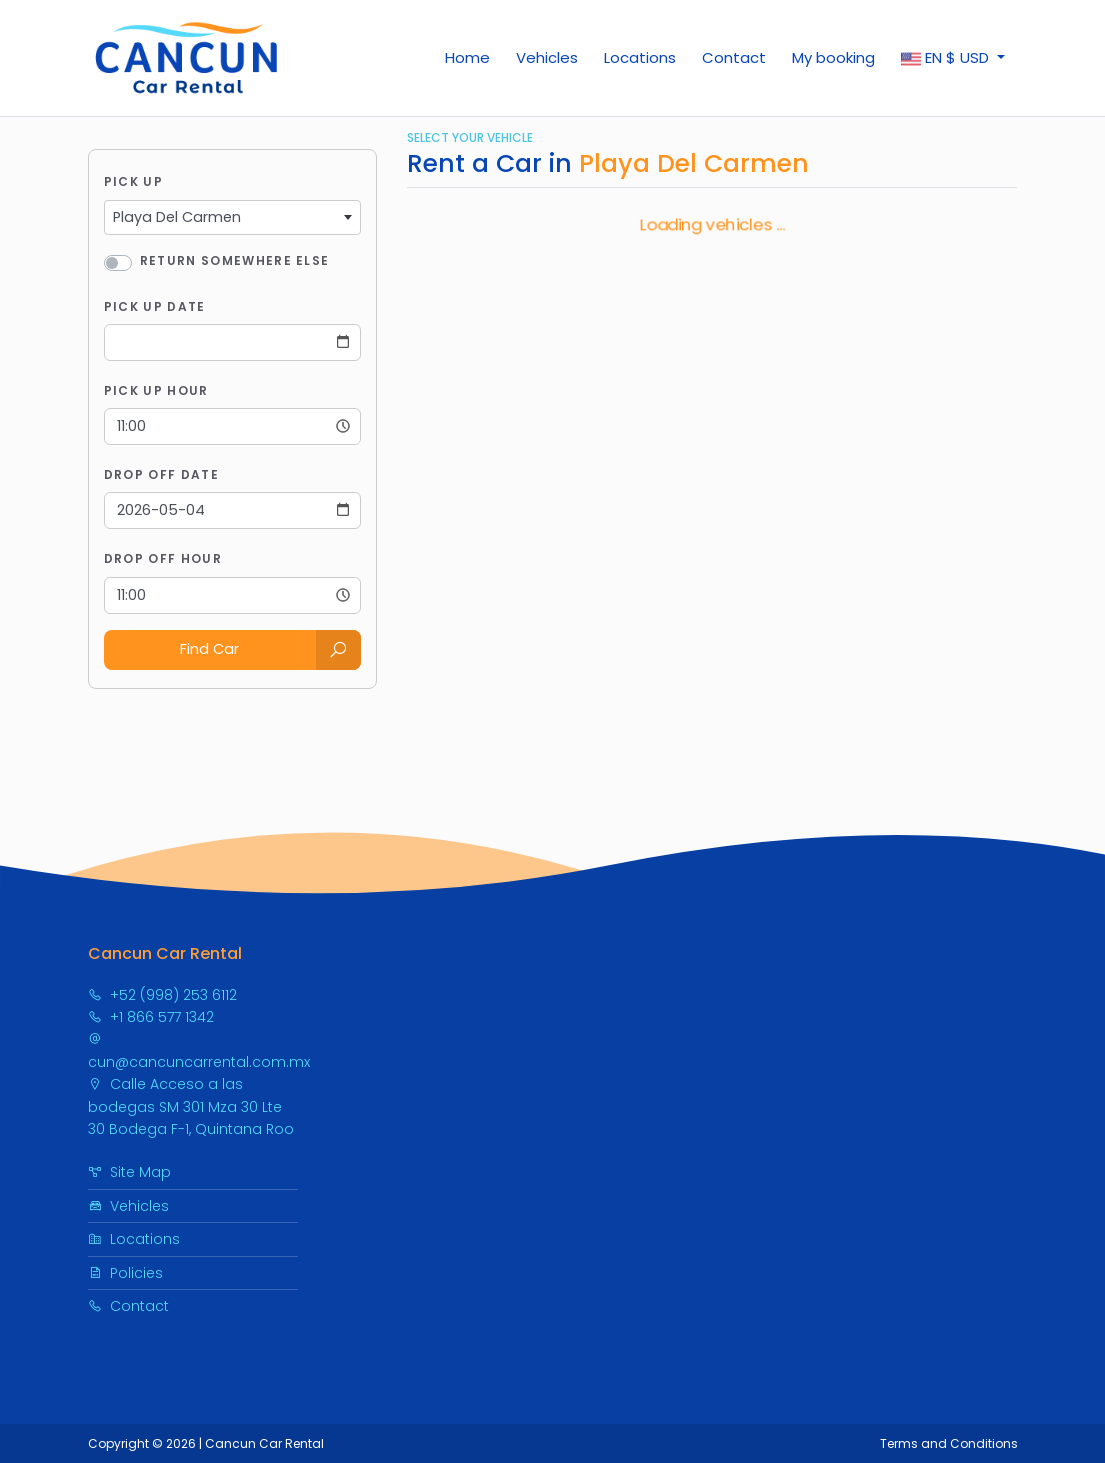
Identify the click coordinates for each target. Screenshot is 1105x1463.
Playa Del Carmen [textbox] (177, 217)
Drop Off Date (161, 474)
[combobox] (233, 218)
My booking (833, 57)
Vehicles (547, 57)
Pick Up (133, 181)
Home (467, 57)
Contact (734, 57)
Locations (640, 57)
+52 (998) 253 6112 (162, 995)
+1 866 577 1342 (151, 1017)
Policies (125, 1273)
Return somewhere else (235, 260)
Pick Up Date (155, 306)
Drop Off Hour (163, 558)
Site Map (129, 1172)
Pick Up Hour (156, 390)
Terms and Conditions (949, 1443)
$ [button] (947, 58)
